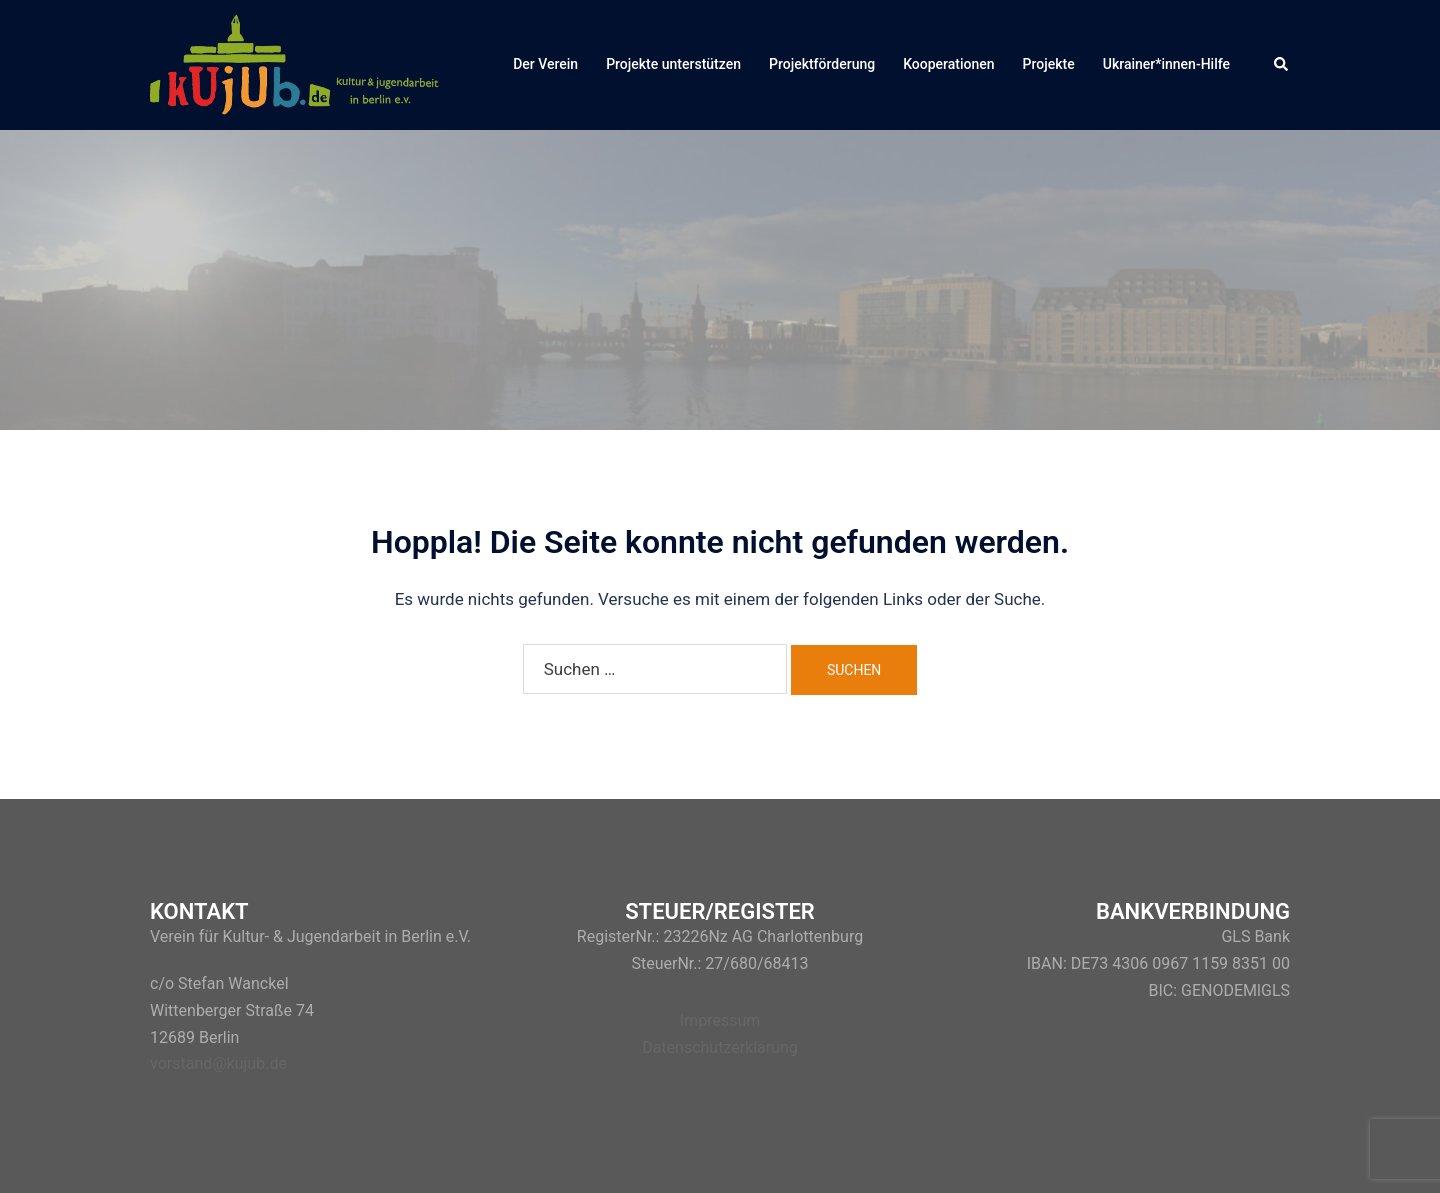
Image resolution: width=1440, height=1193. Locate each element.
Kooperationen (948, 64)
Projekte (1049, 64)
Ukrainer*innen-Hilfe (1166, 64)
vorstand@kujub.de (218, 1063)
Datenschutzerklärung (720, 1047)
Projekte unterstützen (673, 64)
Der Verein (545, 64)
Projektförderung (822, 64)
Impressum (720, 1020)
